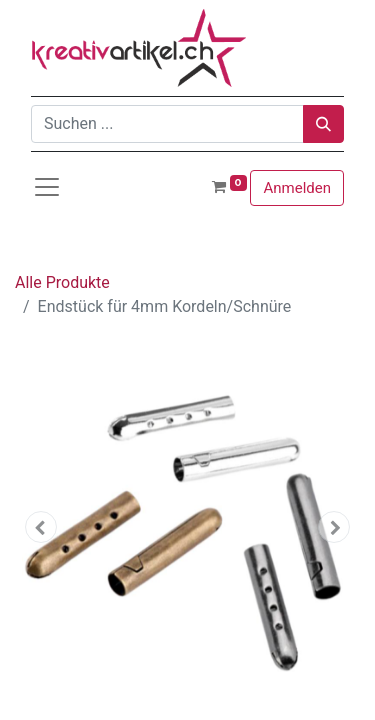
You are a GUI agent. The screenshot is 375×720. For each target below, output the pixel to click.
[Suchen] (323, 124)
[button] (41, 527)
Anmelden (297, 188)
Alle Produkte (62, 282)
